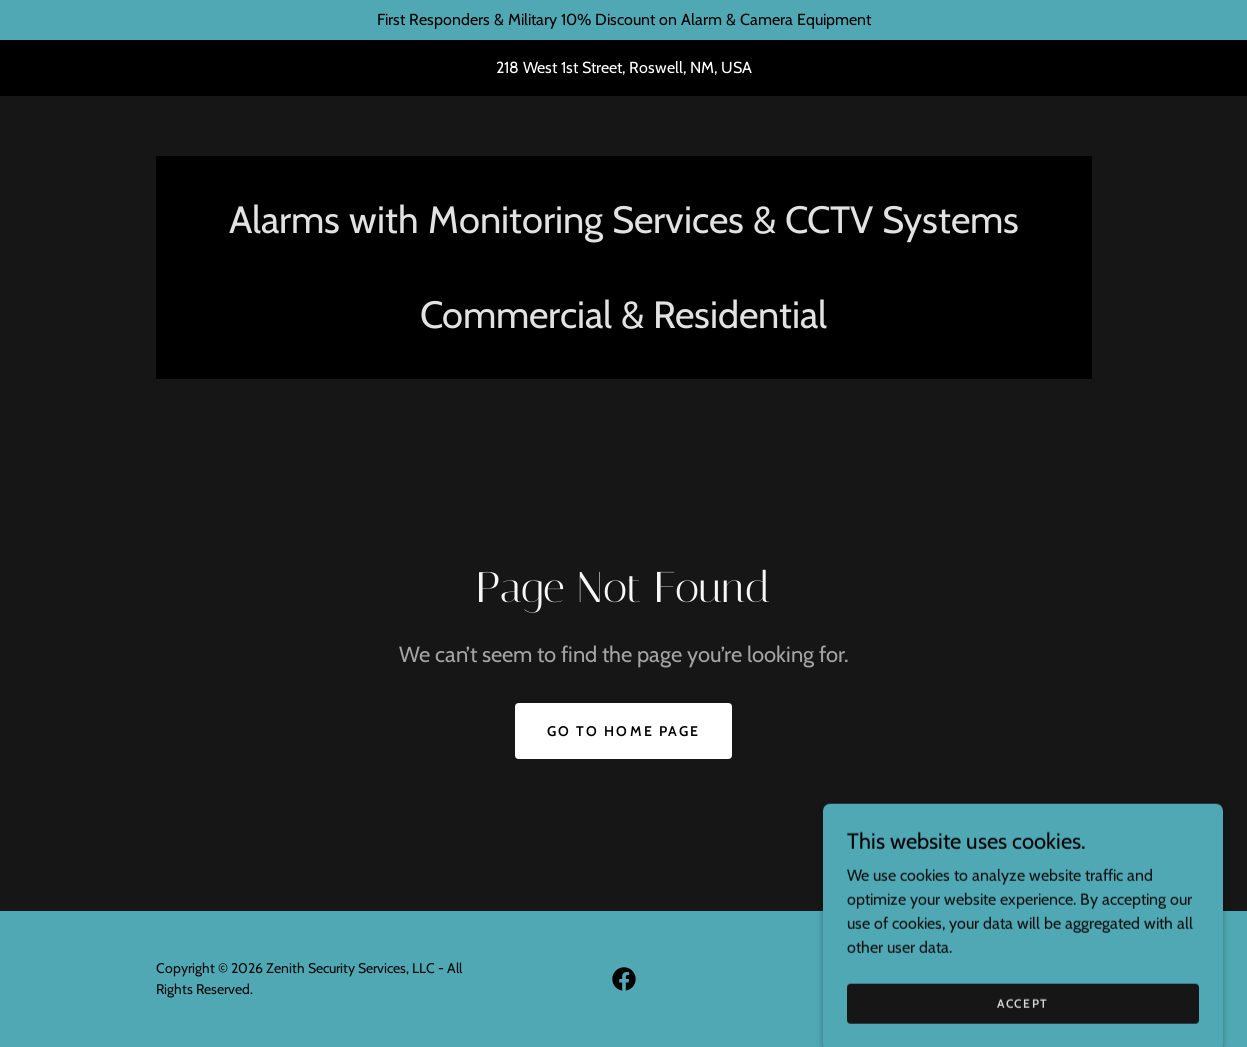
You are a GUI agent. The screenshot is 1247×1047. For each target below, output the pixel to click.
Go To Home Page (623, 731)
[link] (624, 979)
